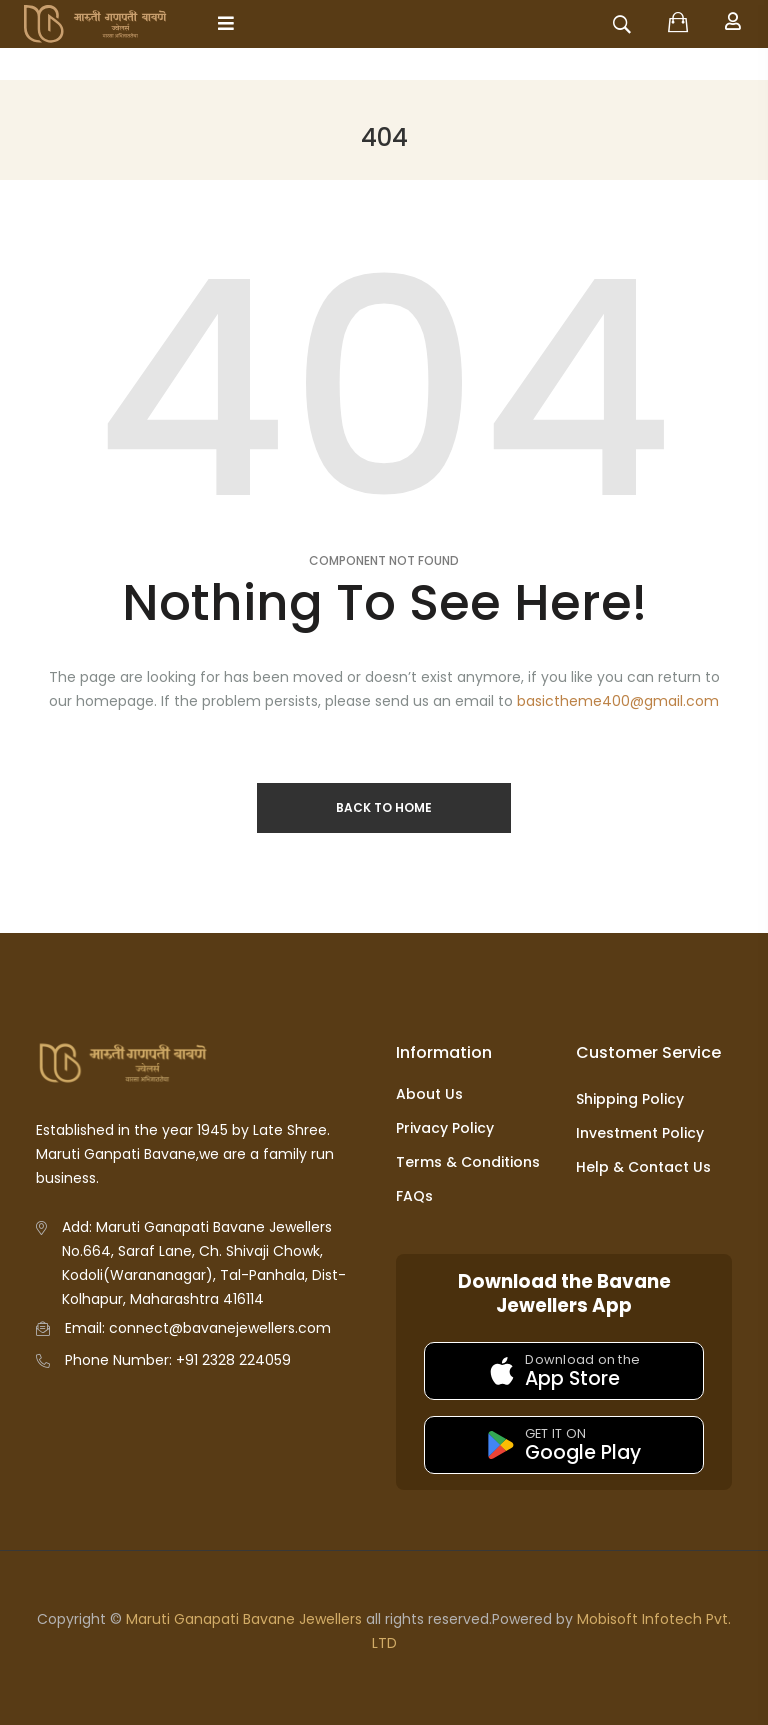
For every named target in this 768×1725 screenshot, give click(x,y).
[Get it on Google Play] (564, 1445)
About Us (429, 1094)
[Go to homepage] (113, 24)
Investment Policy (640, 1133)
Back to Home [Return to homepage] (384, 807)
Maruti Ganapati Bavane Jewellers (244, 1619)
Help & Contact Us (643, 1167)
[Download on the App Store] (564, 1371)
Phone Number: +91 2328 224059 (178, 1360)
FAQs (414, 1196)
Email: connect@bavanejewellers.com (198, 1328)
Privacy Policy (445, 1128)
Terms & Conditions (468, 1162)
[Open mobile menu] (226, 23)
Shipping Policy (630, 1099)
